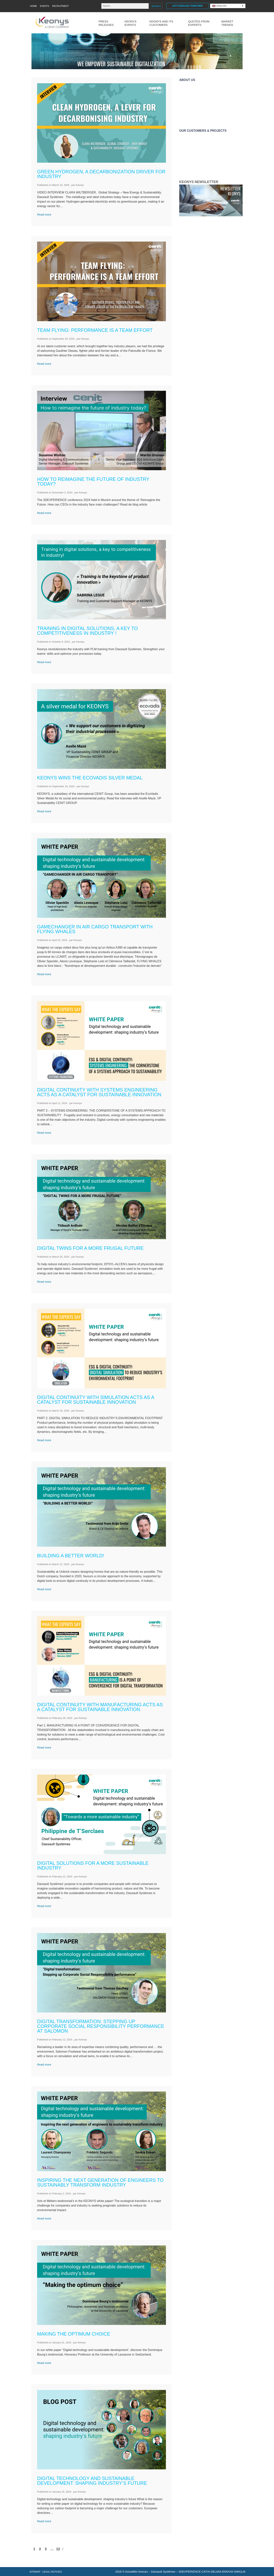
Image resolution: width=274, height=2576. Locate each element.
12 (58, 2549)
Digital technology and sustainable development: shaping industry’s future (92, 2481)
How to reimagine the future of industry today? (93, 481)
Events (44, 6)
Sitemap (34, 2571)
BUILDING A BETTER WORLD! (70, 1555)
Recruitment (60, 6)
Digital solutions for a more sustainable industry (93, 1865)
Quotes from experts (198, 23)
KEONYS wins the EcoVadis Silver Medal (90, 777)
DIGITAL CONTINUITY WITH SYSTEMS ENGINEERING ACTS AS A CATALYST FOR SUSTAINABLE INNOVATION (99, 1092)
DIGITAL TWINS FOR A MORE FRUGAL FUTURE (90, 1248)
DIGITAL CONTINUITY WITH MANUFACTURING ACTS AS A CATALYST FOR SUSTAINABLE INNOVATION (100, 1707)
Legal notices (52, 2571)
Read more (44, 214)
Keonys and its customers (161, 23)
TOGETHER (187, 6)
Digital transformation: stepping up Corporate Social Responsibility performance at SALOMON (100, 2026)
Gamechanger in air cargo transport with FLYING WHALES (95, 929)
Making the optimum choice (73, 2334)
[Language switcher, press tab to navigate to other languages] (227, 6)
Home (33, 6)
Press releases (106, 23)
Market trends (227, 23)
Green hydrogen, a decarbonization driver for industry (101, 174)
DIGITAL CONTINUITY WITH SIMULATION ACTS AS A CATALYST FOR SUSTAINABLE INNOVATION (95, 1400)
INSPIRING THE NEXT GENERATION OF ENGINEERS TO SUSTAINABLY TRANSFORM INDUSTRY (100, 2182)
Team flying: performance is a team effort (95, 330)
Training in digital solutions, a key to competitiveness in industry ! (87, 631)
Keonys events (130, 23)
